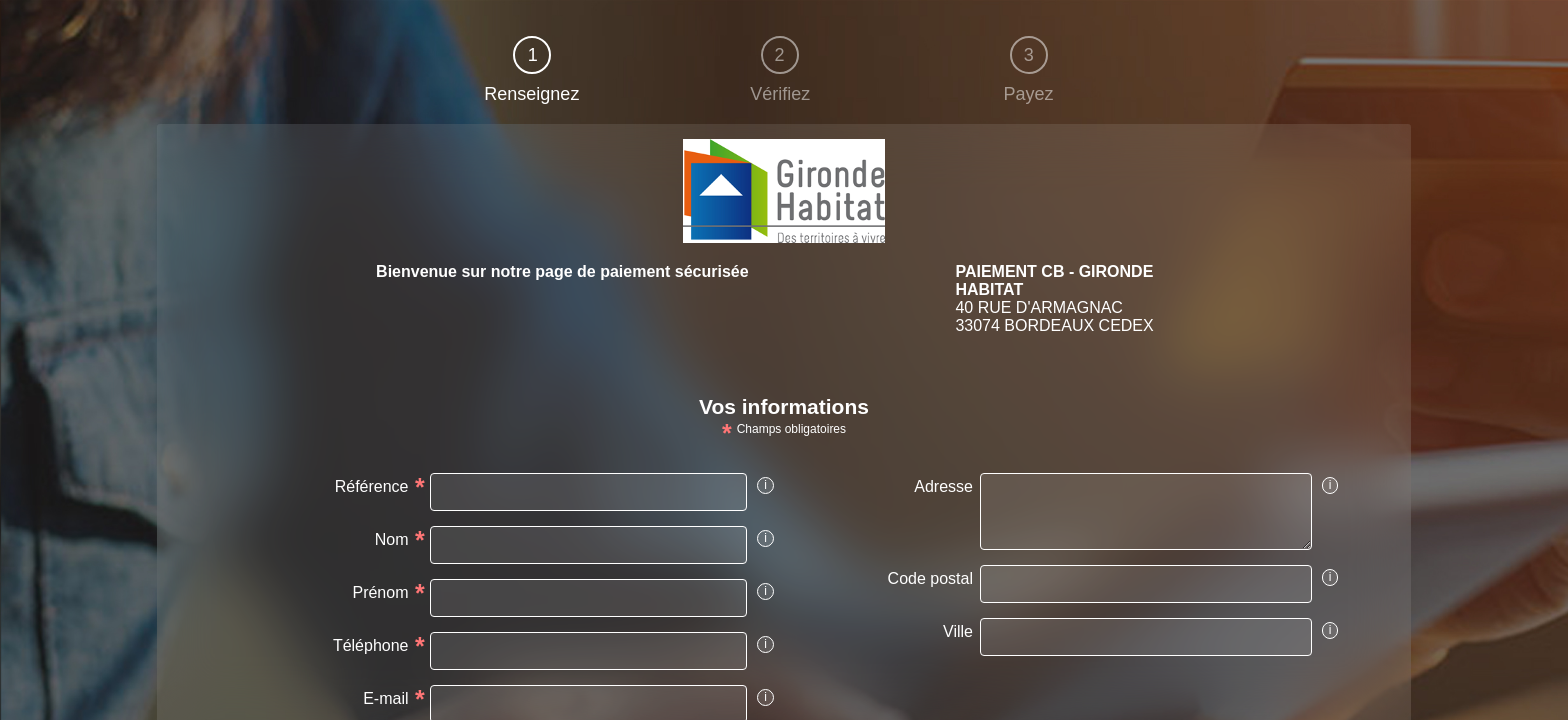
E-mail (385, 698)
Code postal (930, 578)
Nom (392, 539)
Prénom (380, 592)
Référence (372, 486)
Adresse (943, 486)
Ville (958, 631)
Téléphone (371, 645)
